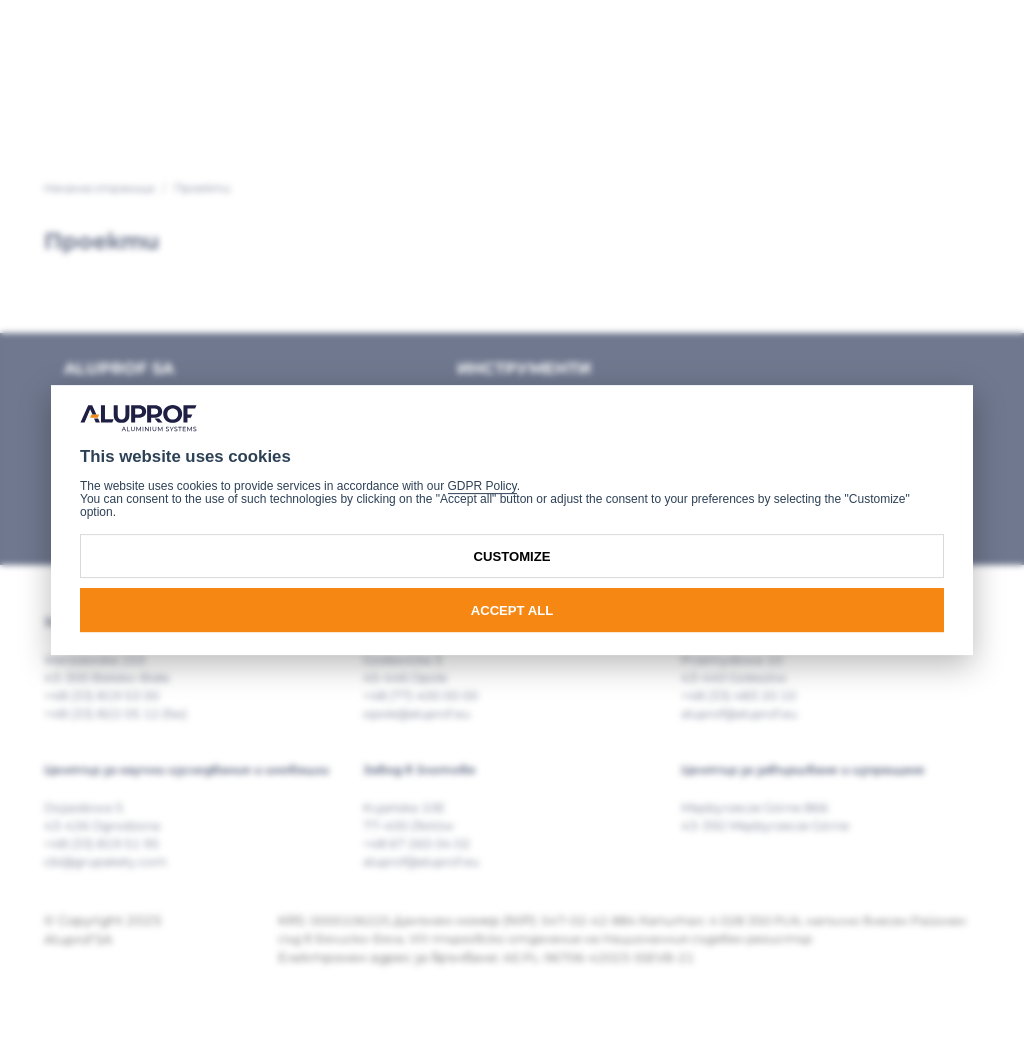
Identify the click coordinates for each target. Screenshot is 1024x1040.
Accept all (512, 610)
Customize (512, 556)
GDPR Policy (482, 486)
